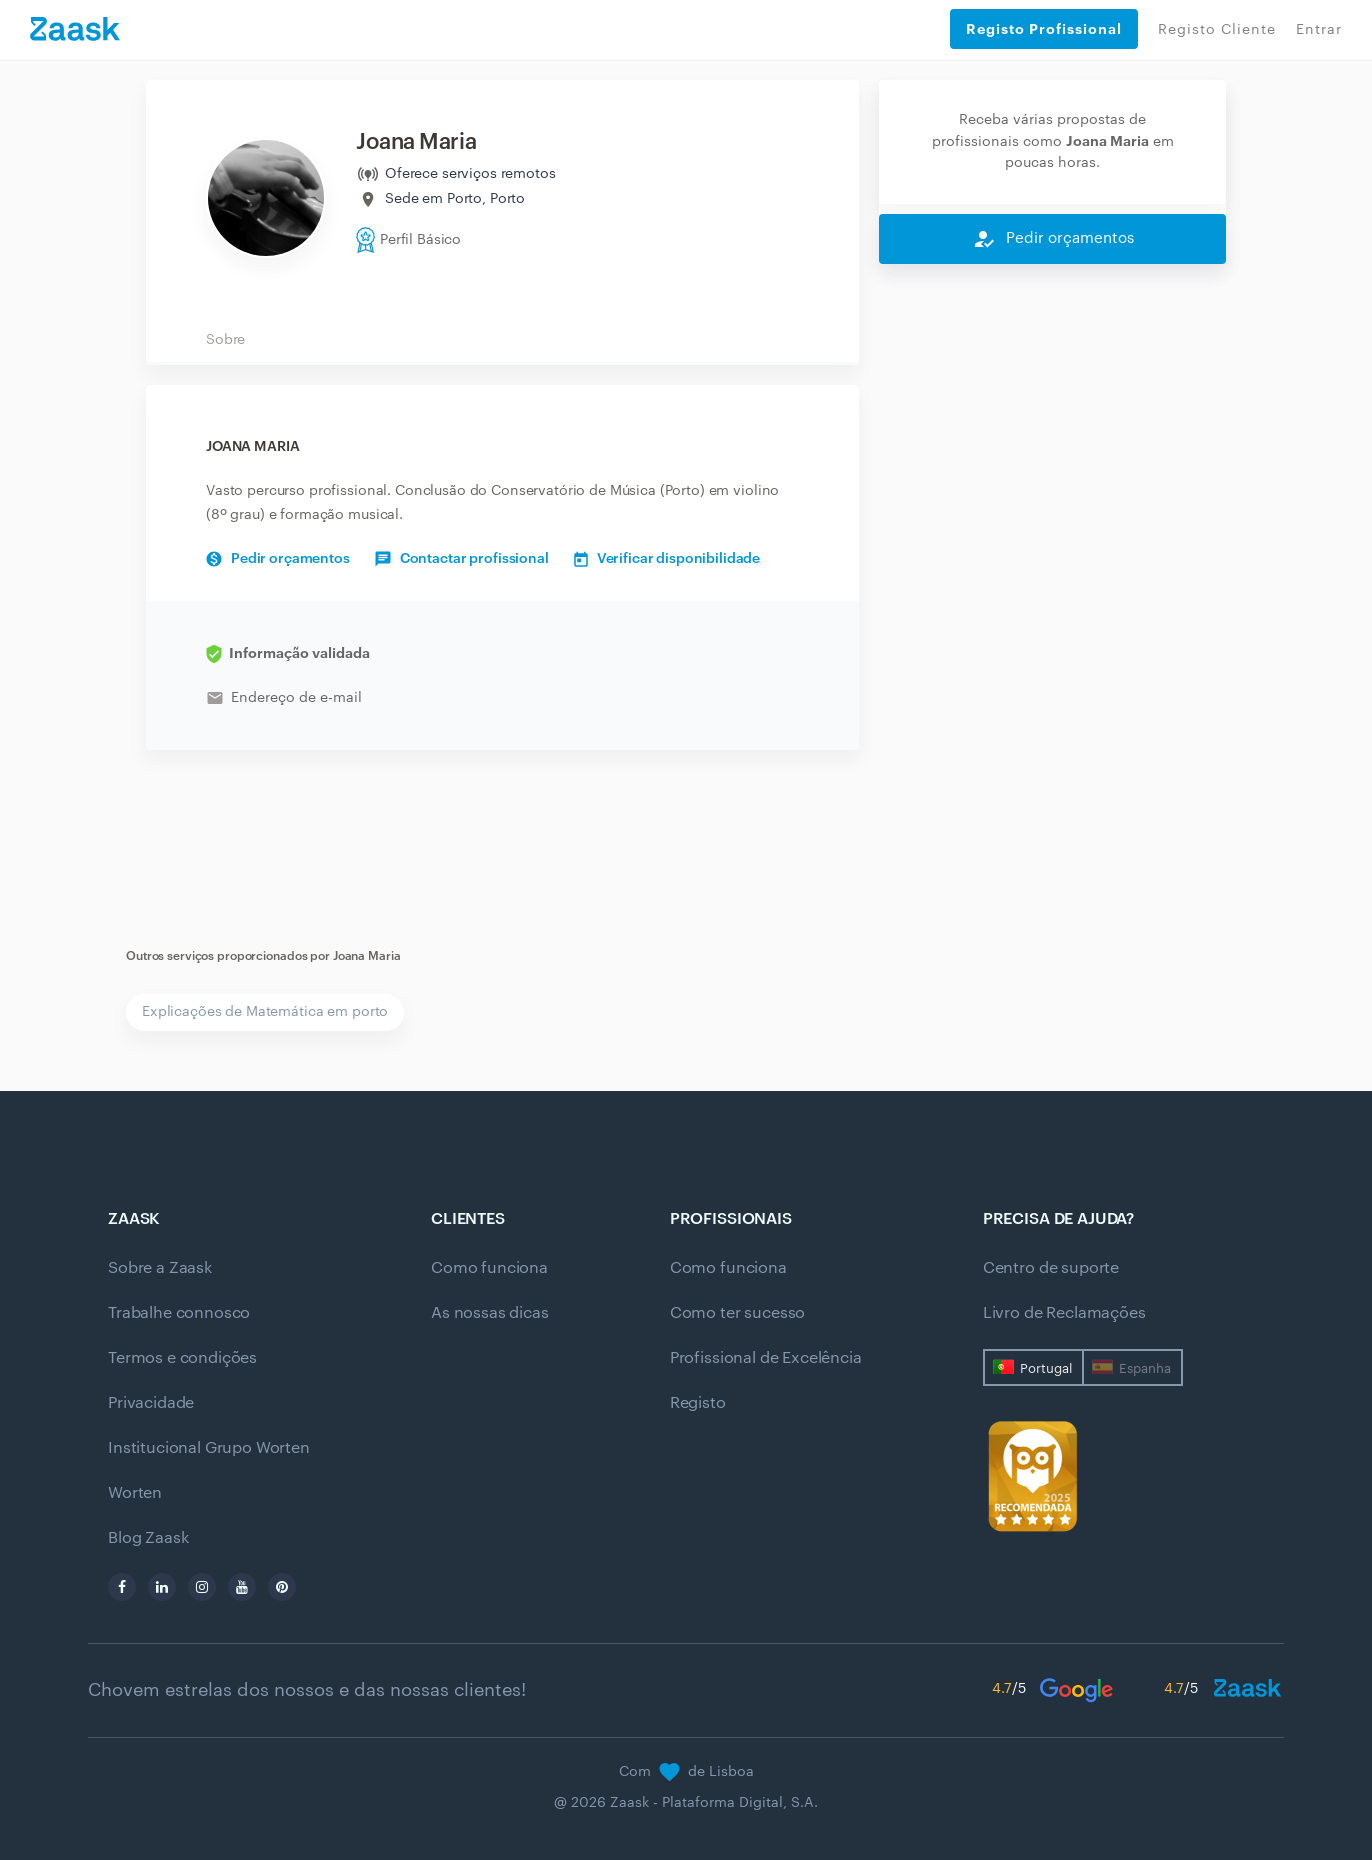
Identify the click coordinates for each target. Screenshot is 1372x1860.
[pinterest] (282, 1587)
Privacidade (151, 1403)
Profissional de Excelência (766, 1358)
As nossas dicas (490, 1313)
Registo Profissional (1044, 29)
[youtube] (242, 1587)
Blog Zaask (148, 1538)
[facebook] (122, 1587)
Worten (135, 1493)
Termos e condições (182, 1358)
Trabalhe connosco (179, 1313)
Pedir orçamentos (278, 559)
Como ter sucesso (737, 1313)
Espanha (1145, 1368)
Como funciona (489, 1268)
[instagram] (202, 1587)
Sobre (225, 340)
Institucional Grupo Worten (209, 1448)
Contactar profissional (462, 559)
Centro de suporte (1051, 1268)
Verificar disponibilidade (667, 559)
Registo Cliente (1217, 30)
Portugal (1046, 1368)
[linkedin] (162, 1587)
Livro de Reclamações (1064, 1313)
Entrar (1319, 30)
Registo (698, 1403)
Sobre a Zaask (160, 1268)
